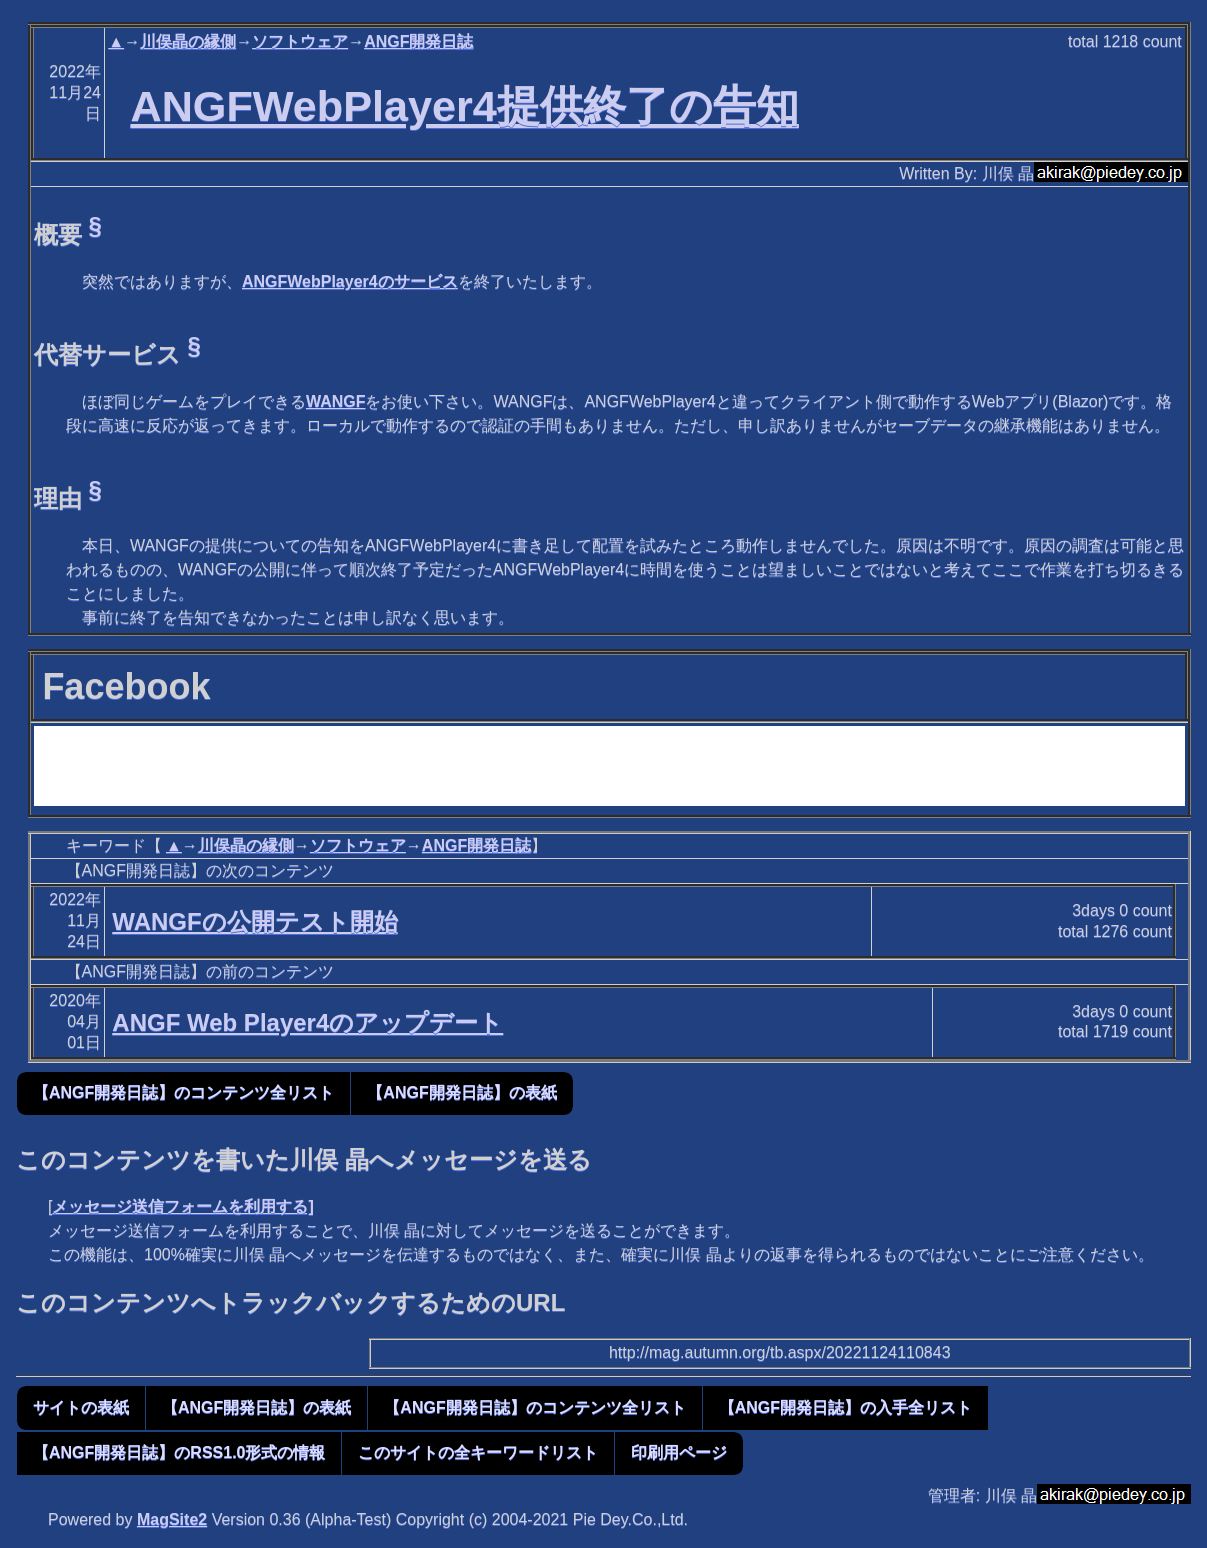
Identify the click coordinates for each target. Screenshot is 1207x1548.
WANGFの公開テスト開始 (254, 921)
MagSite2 (172, 1519)
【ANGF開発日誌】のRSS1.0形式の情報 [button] (179, 1452)
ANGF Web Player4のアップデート (307, 1022)
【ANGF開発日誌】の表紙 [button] (461, 1092)
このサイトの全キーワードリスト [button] (478, 1452)
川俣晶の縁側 (188, 41)
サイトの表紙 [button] (81, 1407)
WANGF (336, 401)
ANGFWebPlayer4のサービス (350, 281)
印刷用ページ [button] (679, 1452)
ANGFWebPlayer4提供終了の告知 (464, 106)
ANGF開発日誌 (418, 41)
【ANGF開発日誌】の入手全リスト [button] (845, 1407)
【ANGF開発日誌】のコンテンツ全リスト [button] (183, 1092)
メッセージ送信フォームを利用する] (182, 1206)
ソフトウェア (300, 41)
